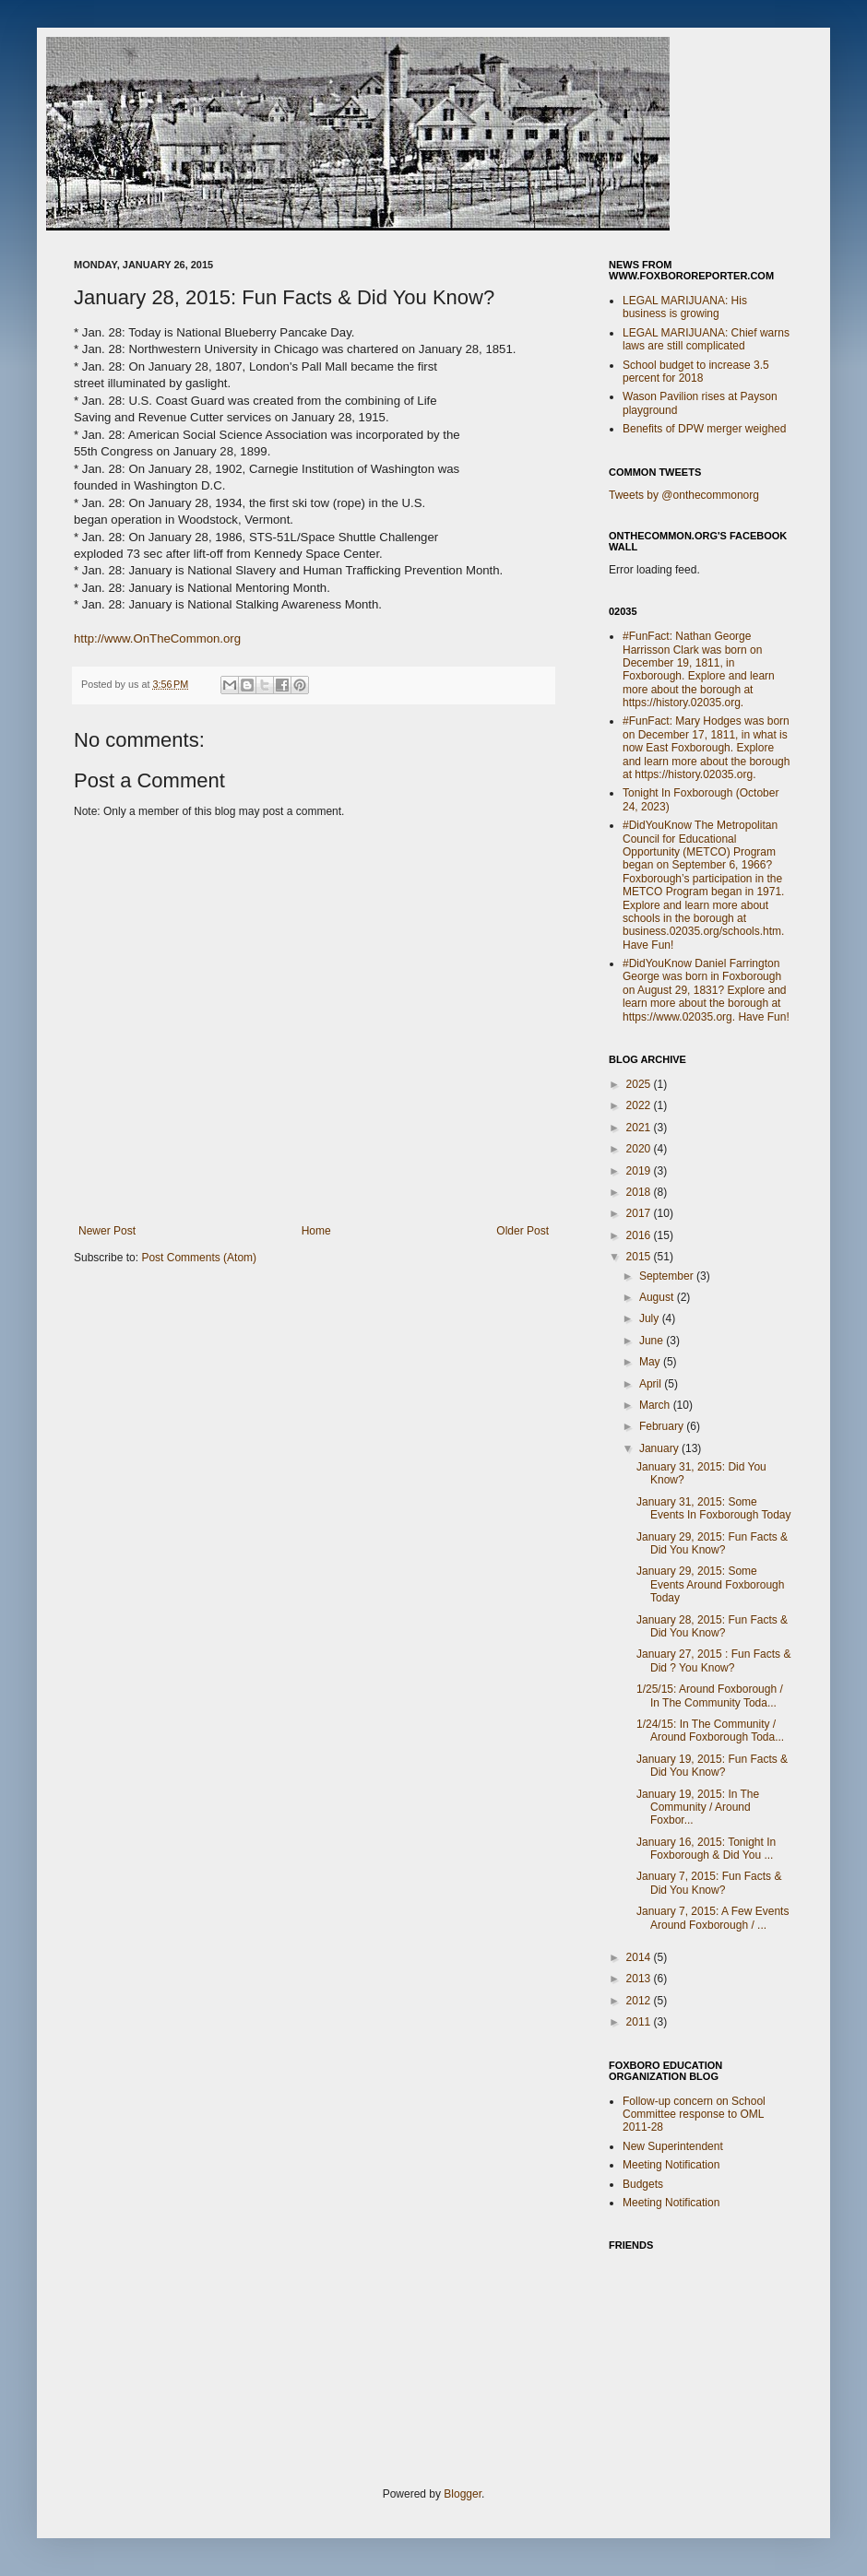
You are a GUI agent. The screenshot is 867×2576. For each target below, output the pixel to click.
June (652, 1340)
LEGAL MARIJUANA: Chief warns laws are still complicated (706, 339)
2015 (640, 1256)
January (660, 1448)
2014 (640, 1957)
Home (316, 1230)
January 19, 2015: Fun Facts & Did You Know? (712, 1765)
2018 (640, 1192)
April (651, 1383)
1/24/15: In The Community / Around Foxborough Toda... (710, 1730)
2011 (640, 2021)
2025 (640, 1084)
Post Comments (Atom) (198, 1257)
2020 (640, 1148)
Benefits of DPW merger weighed (704, 428)
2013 (640, 1978)
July (650, 1318)
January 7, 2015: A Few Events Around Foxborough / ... (712, 1918)
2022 (640, 1105)
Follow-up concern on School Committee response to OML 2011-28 (694, 2114)
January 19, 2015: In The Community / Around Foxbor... (697, 1807)
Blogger (462, 2493)
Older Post (522, 1230)
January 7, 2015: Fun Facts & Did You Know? (708, 1883)
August (658, 1297)
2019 (640, 1170)
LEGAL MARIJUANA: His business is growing (685, 307)
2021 (640, 1127)
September (667, 1276)
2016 (640, 1235)
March (656, 1405)
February (662, 1426)
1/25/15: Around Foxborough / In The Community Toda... (709, 1695)
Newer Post (107, 1230)
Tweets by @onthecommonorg (684, 495)
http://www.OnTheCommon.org (157, 638)
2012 (640, 2000)
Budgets (643, 2184)
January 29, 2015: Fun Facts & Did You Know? (712, 1543)
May (651, 1361)
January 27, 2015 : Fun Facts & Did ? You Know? (713, 1660)
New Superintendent (673, 2146)
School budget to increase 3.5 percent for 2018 (696, 371)
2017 (640, 1213)
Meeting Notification (671, 2164)
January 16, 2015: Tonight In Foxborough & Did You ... (706, 1848)
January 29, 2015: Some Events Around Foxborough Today (710, 1584)
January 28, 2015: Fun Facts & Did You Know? (712, 1626)
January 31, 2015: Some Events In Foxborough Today (713, 1508)
